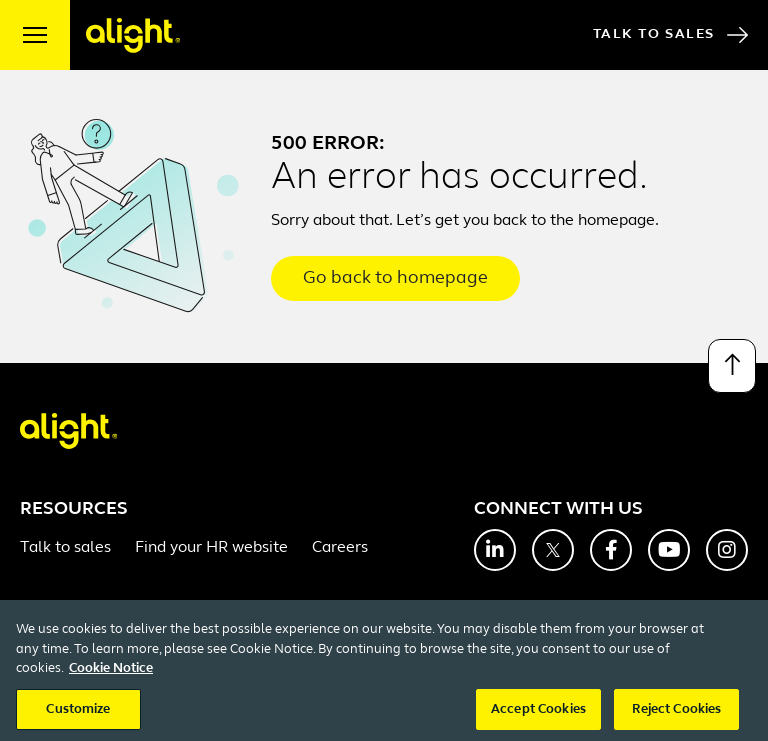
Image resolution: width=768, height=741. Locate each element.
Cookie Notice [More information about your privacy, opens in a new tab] (111, 686)
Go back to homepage (395, 278)
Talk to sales (65, 548)
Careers (340, 548)
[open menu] (35, 35)
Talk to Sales (670, 35)
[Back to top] (732, 366)
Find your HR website (211, 548)
